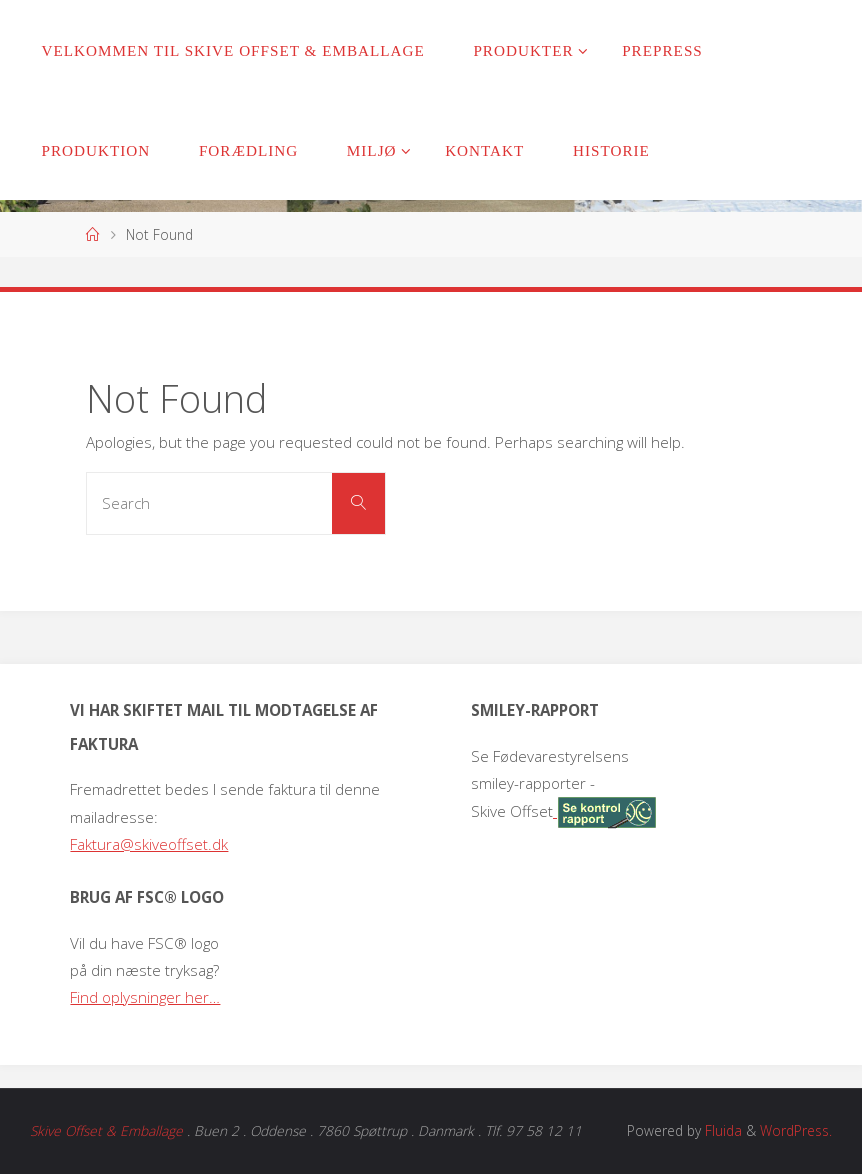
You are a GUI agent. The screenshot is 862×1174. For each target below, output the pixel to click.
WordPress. (796, 1130)
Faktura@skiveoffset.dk (149, 844)
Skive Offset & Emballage (106, 1130)
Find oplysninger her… (145, 997)
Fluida (721, 1130)
